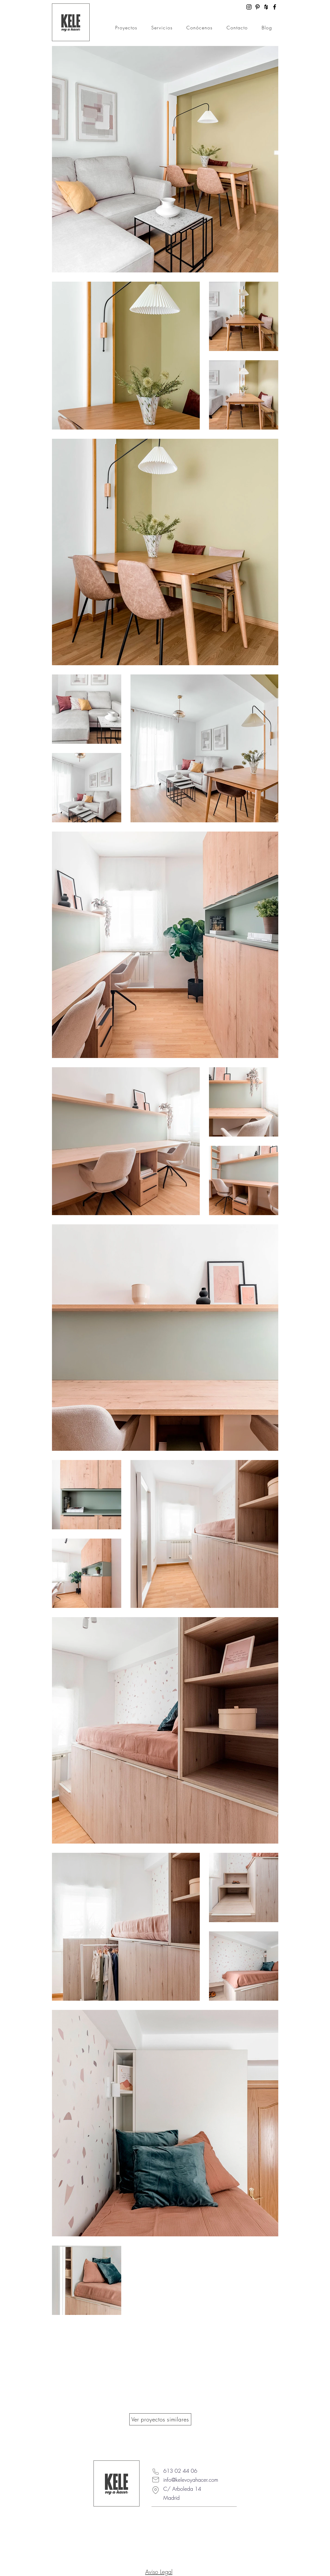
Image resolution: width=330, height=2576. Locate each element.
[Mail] (156, 2479)
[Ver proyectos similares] (160, 2419)
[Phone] (156, 2471)
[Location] (156, 2490)
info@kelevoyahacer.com (190, 2479)
